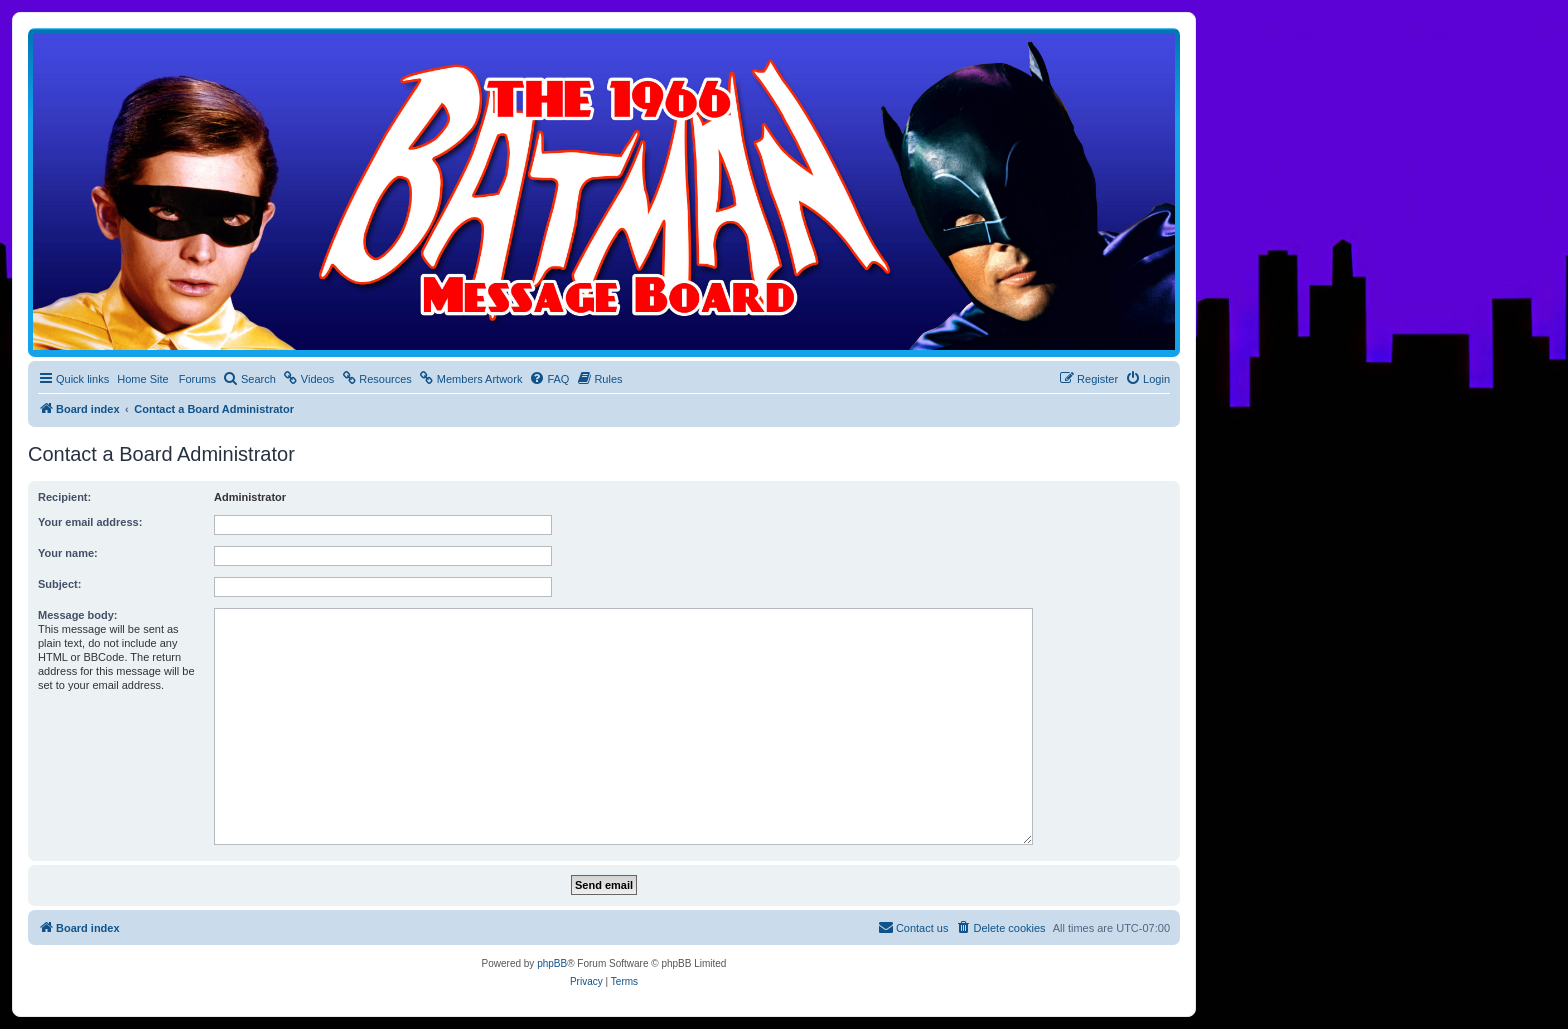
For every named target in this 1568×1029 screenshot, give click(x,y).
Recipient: (64, 497)
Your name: (68, 553)
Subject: (59, 584)
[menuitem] (249, 379)
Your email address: (90, 522)
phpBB (552, 963)
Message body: (77, 615)
